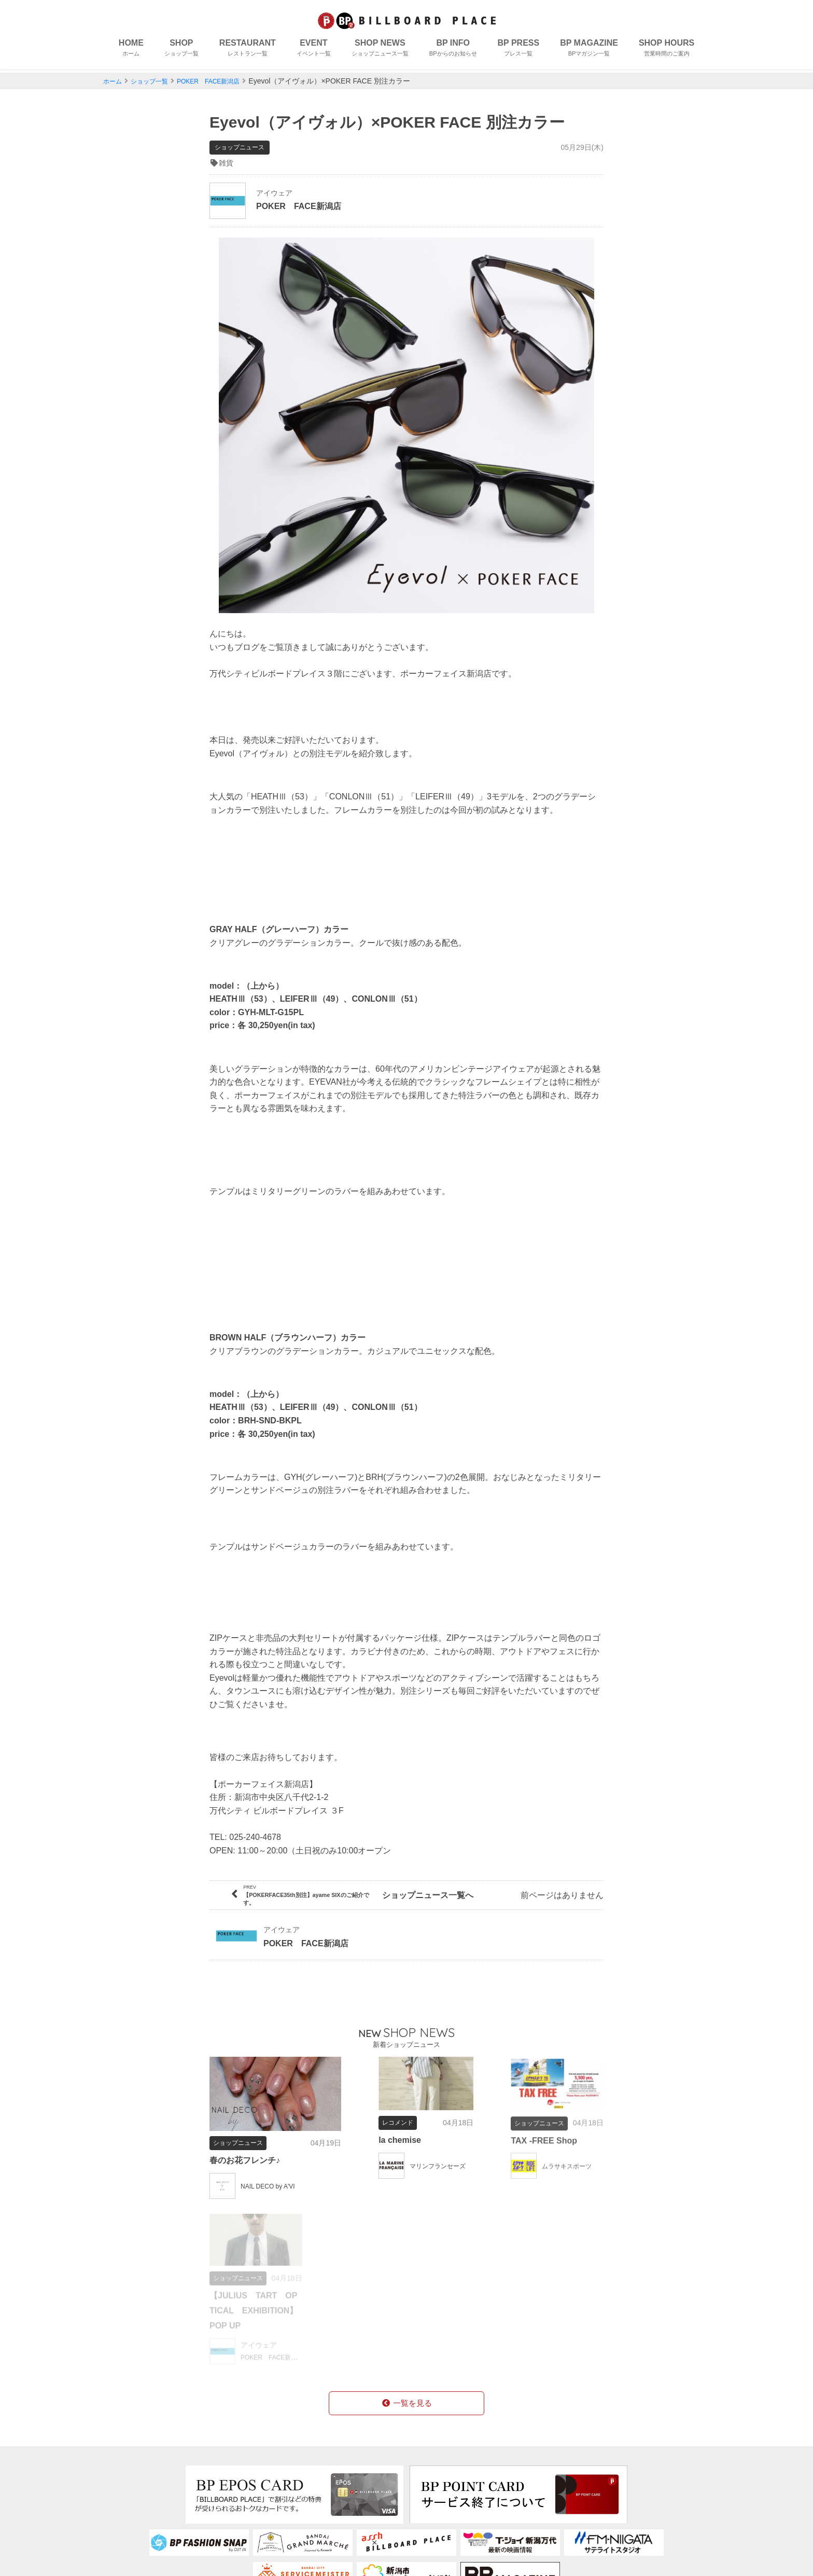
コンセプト (257, 2464)
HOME (131, 49)
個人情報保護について (459, 2481)
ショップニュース (150, 2514)
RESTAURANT (247, 49)
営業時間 (350, 2497)
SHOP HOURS (666, 49)
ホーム (114, 81)
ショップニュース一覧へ (406, 1883)
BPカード (352, 2464)
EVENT (314, 49)
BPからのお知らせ (154, 2530)
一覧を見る (406, 2244)
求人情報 (350, 2481)
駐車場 (248, 2530)
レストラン (140, 2481)
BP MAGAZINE (589, 49)
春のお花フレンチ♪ (249, 2139)
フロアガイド (261, 2481)
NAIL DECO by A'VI (272, 2164)
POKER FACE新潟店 (223, 81)
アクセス (253, 2514)
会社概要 (434, 2464)
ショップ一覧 (155, 81)
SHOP (181, 49)
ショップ (136, 2464)
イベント (136, 2497)
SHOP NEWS (380, 49)
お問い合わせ (443, 2497)
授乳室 (248, 2497)
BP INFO (453, 49)
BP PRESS (519, 49)
